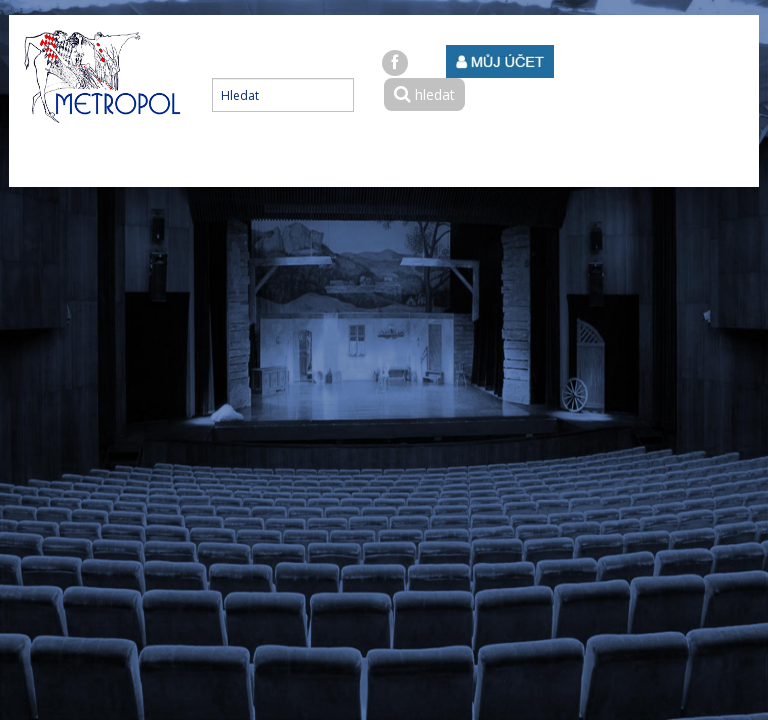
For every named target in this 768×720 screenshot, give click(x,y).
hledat (424, 94)
